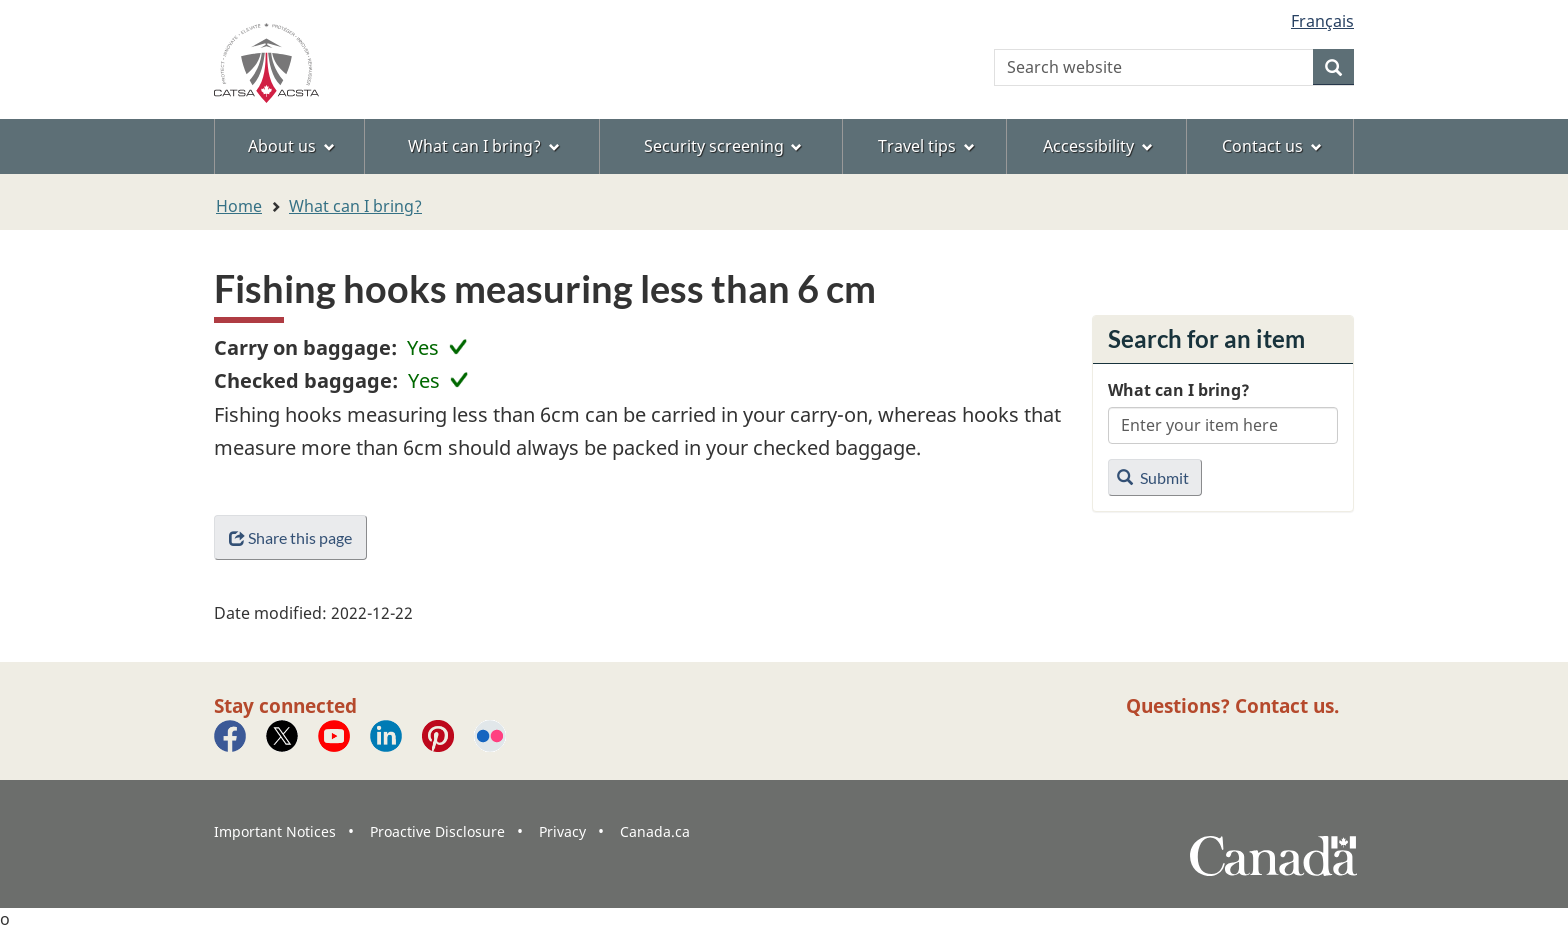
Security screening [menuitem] (723, 146)
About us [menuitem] (291, 146)
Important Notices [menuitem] (275, 831)
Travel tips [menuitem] (926, 146)
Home (239, 206)
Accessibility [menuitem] (1098, 146)
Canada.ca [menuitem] (655, 831)
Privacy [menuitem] (562, 831)
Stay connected (285, 705)
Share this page (290, 537)
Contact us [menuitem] (1272, 146)
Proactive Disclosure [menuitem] (437, 831)
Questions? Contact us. (1232, 705)
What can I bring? (355, 206)
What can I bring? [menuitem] (484, 146)
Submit (1153, 477)
